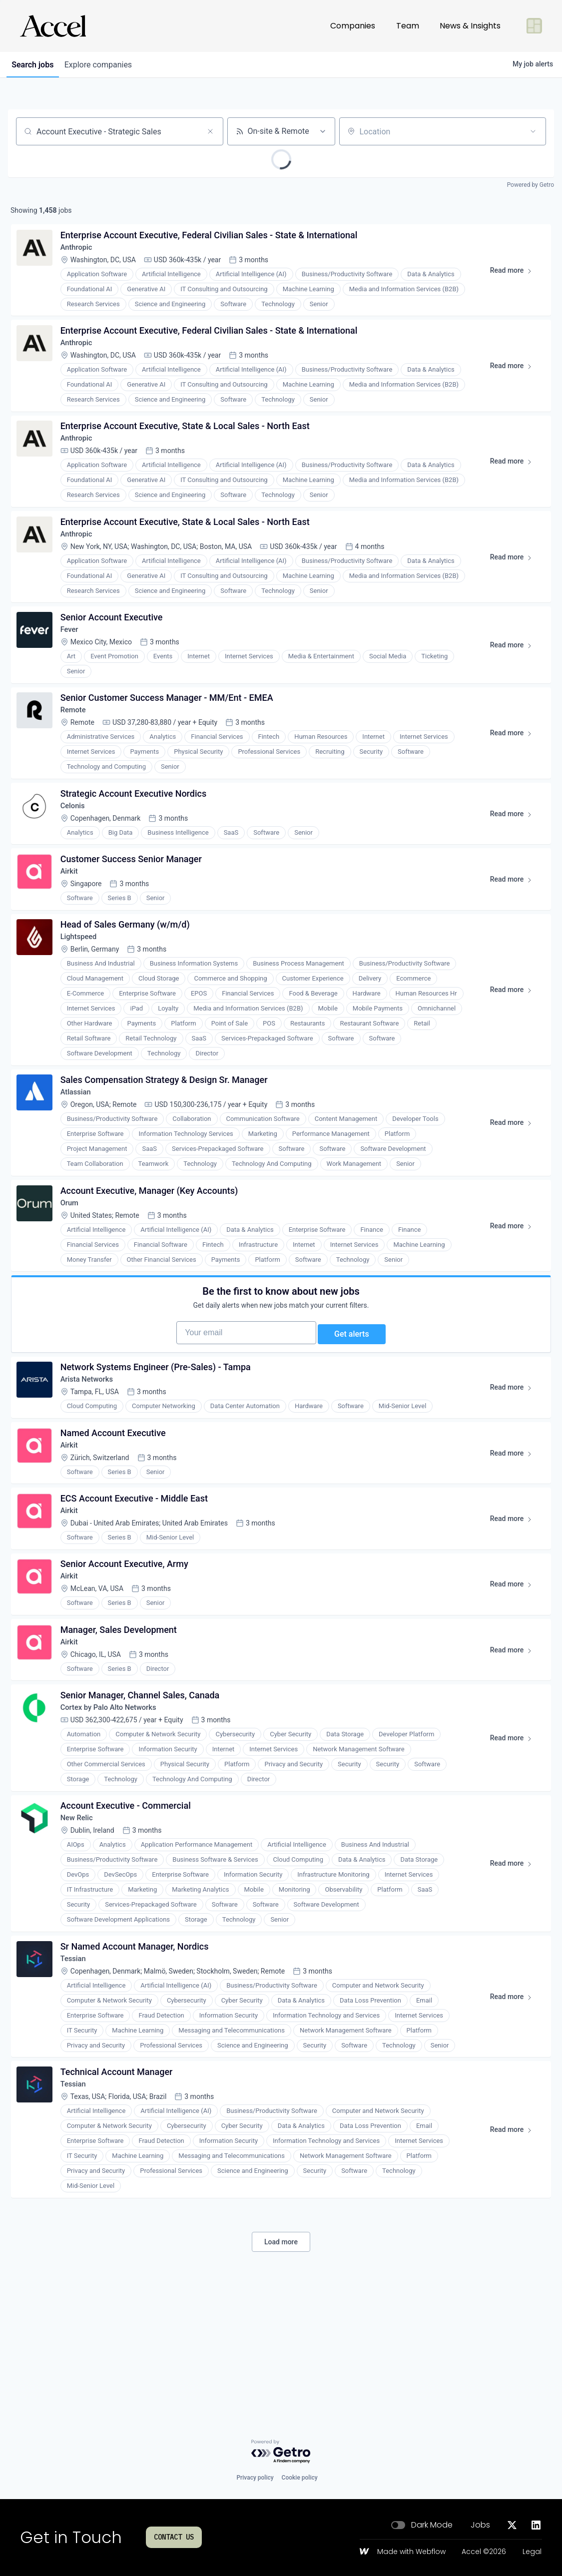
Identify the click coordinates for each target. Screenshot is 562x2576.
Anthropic (80, 251)
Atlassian (79, 1144)
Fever (72, 655)
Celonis (76, 842)
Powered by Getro (530, 184)
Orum (73, 1260)
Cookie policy (300, 2477)
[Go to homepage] (53, 26)
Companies (352, 25)
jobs (35, 64)
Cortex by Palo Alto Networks (115, 1810)
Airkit (72, 913)
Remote (77, 741)
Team (407, 25)
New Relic (80, 1926)
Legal (532, 2552)
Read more (513, 277)
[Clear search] (210, 131)
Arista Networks (91, 1456)
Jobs (480, 2525)
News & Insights (470, 25)
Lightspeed (82, 984)
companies (106, 64)
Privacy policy (254, 2477)
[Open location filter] (533, 131)
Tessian (77, 2072)
